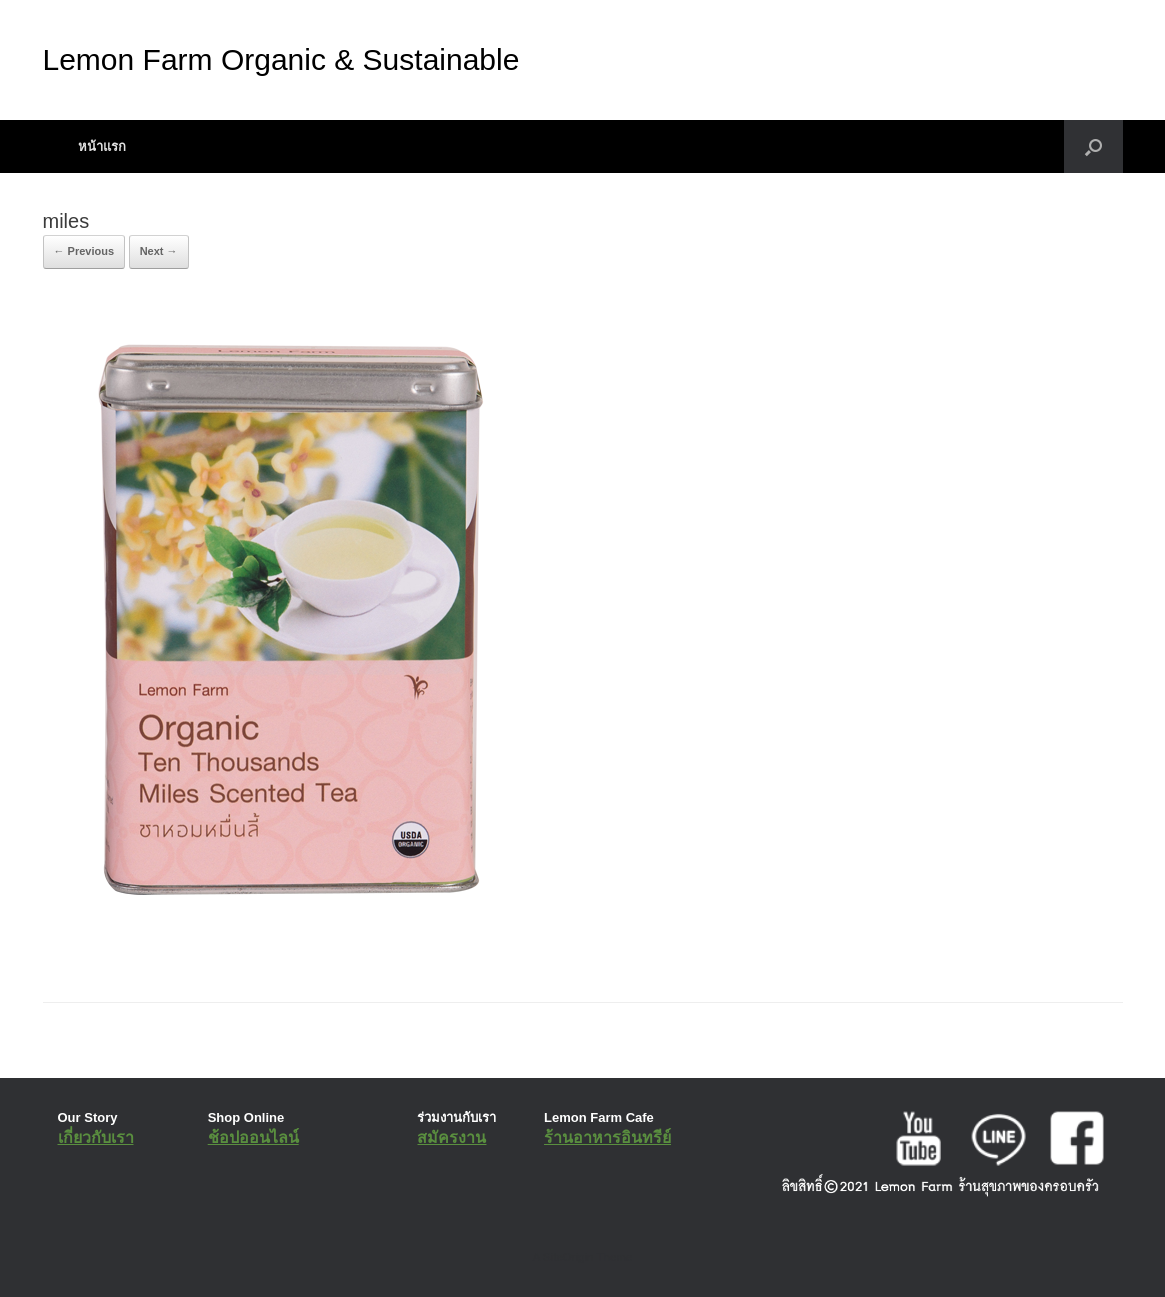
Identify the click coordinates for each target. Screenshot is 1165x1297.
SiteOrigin (568, 1257)
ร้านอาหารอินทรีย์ (607, 1137)
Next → (159, 251)
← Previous (84, 251)
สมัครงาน (451, 1137)
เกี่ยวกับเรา (96, 1137)
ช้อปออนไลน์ (253, 1137)
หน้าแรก (102, 146)
